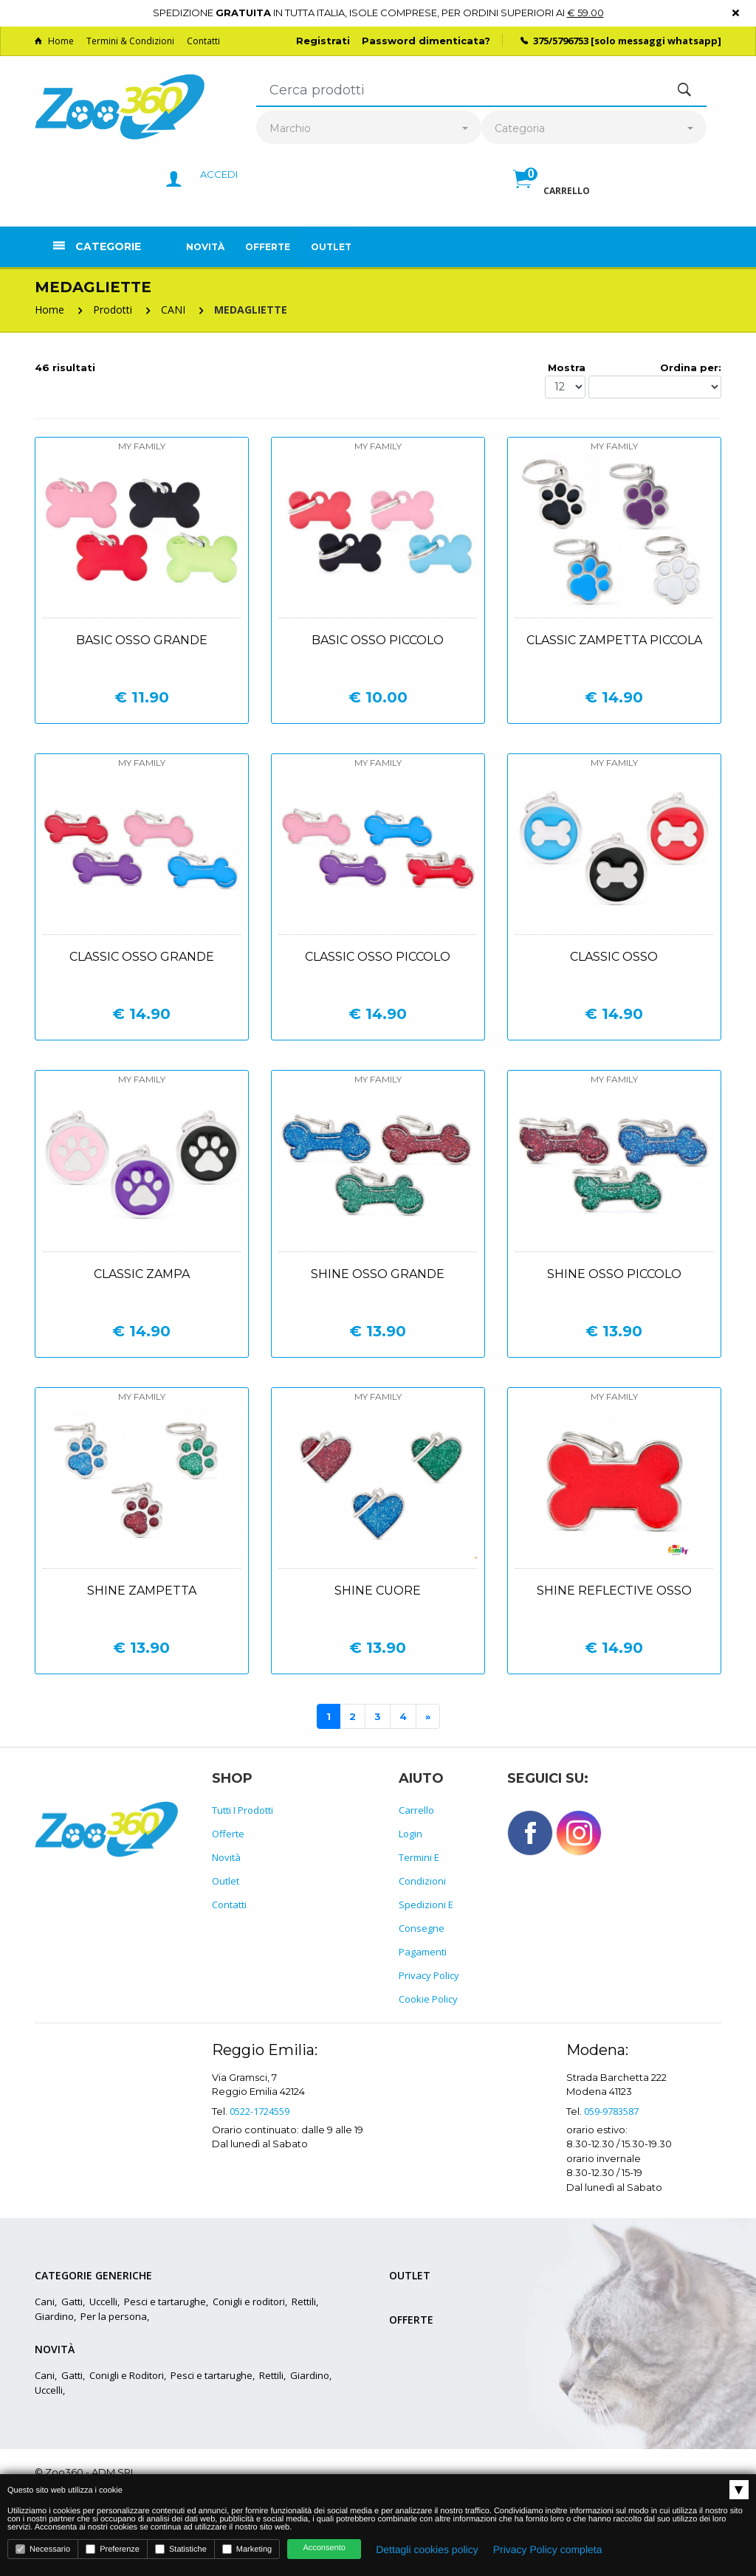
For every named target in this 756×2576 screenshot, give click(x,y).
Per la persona (113, 2316)
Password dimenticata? (426, 40)
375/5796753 (560, 40)
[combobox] (368, 129)
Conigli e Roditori (126, 2375)
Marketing (247, 2549)
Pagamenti (423, 1951)
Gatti (72, 2301)
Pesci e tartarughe (165, 2301)
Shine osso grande (377, 1274)
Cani (45, 2301)
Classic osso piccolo (377, 957)
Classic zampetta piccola (614, 640)
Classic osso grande (141, 957)
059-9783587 (611, 2111)
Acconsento (324, 2548)
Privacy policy (429, 1975)
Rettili (304, 2301)
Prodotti (112, 310)
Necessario (43, 2549)
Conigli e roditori (249, 2301)
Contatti (203, 41)
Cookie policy (428, 1999)
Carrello (416, 1810)
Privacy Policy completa (547, 2549)
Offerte (267, 246)
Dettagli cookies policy (427, 2549)
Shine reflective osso (614, 1591)
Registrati (323, 40)
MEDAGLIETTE (250, 310)
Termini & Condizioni (130, 41)
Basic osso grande (141, 640)
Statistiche (181, 2549)
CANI (173, 310)
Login (410, 1833)
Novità (205, 246)
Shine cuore (377, 1591)
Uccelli (103, 2301)
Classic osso (614, 957)
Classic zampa (142, 1274)
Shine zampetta (141, 1591)
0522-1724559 (259, 2111)
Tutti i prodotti (242, 1810)
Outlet (331, 246)
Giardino (54, 2316)
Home (54, 41)
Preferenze (113, 2549)
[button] (551, 195)
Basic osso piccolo (378, 640)
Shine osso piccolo (614, 1274)
